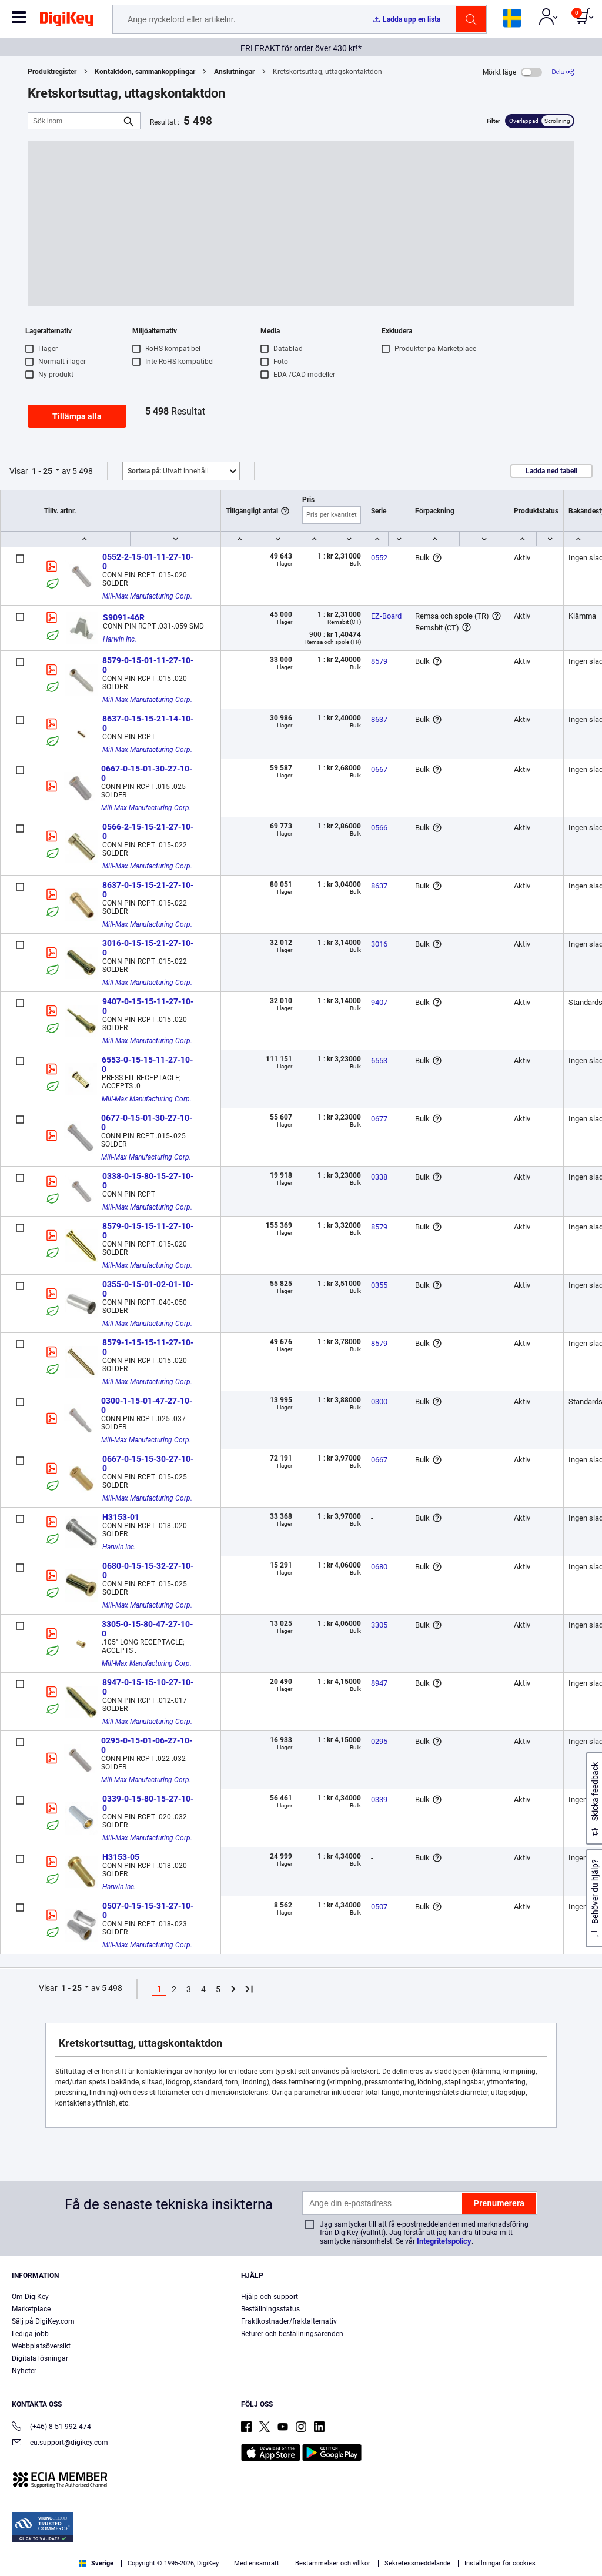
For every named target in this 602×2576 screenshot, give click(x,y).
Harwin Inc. (119, 639)
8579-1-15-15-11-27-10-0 (147, 1347)
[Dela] (562, 72)
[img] (66, 21)
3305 (379, 1625)
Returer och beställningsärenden (292, 2334)
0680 (379, 1566)
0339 (379, 1799)
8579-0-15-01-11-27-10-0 (147, 665)
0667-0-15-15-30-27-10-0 (147, 1463)
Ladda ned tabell (551, 471)
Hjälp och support (269, 2297)
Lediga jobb (30, 2334)
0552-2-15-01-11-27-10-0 (147, 561)
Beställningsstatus (270, 2309)
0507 (379, 1906)
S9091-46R (124, 617)
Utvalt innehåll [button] (168, 471)
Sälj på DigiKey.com (43, 2321)
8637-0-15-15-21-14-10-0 (147, 723)
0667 (379, 769)
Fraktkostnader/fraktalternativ (289, 2321)
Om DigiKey (30, 2297)
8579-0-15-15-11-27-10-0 (147, 1230)
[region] (301, 2544)
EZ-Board (386, 616)
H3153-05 (120, 1857)
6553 (379, 1060)
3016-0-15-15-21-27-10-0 (147, 947)
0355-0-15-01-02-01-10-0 (147, 1288)
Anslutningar (234, 72)
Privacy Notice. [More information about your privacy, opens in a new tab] (95, 2564)
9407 (379, 1002)
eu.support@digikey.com (60, 2443)
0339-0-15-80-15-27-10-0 (147, 1803)
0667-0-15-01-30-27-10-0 (146, 773)
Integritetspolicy (444, 2241)
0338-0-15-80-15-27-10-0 (147, 1180)
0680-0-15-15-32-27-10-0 (147, 1570)
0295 (379, 1741)
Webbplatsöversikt (41, 2346)
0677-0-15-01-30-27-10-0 (146, 1122)
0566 (379, 827)
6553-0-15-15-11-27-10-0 (147, 1064)
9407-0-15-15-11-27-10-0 (147, 1006)
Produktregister (52, 72)
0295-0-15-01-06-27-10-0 (146, 1745)
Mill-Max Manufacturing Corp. (147, 596)
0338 (379, 1176)
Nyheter (24, 2371)
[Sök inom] (74, 121)
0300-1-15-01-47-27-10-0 (146, 1405)
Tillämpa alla (77, 416)
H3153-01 (120, 1517)
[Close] (583, 2543)
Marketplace (31, 2309)
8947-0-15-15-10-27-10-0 (147, 1687)
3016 (379, 944)
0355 (379, 1285)
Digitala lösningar (40, 2358)
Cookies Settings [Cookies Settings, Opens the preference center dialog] (448, 2544)
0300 (379, 1401)
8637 (379, 719)
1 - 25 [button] (42, 471)
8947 (379, 1683)
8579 (379, 661)
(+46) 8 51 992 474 (51, 2427)
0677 (379, 1118)
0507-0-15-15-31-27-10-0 (147, 1910)
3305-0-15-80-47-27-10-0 (147, 1628)
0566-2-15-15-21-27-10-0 (147, 831)
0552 (379, 557)
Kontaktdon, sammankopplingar (145, 72)
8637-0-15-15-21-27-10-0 (147, 889)
